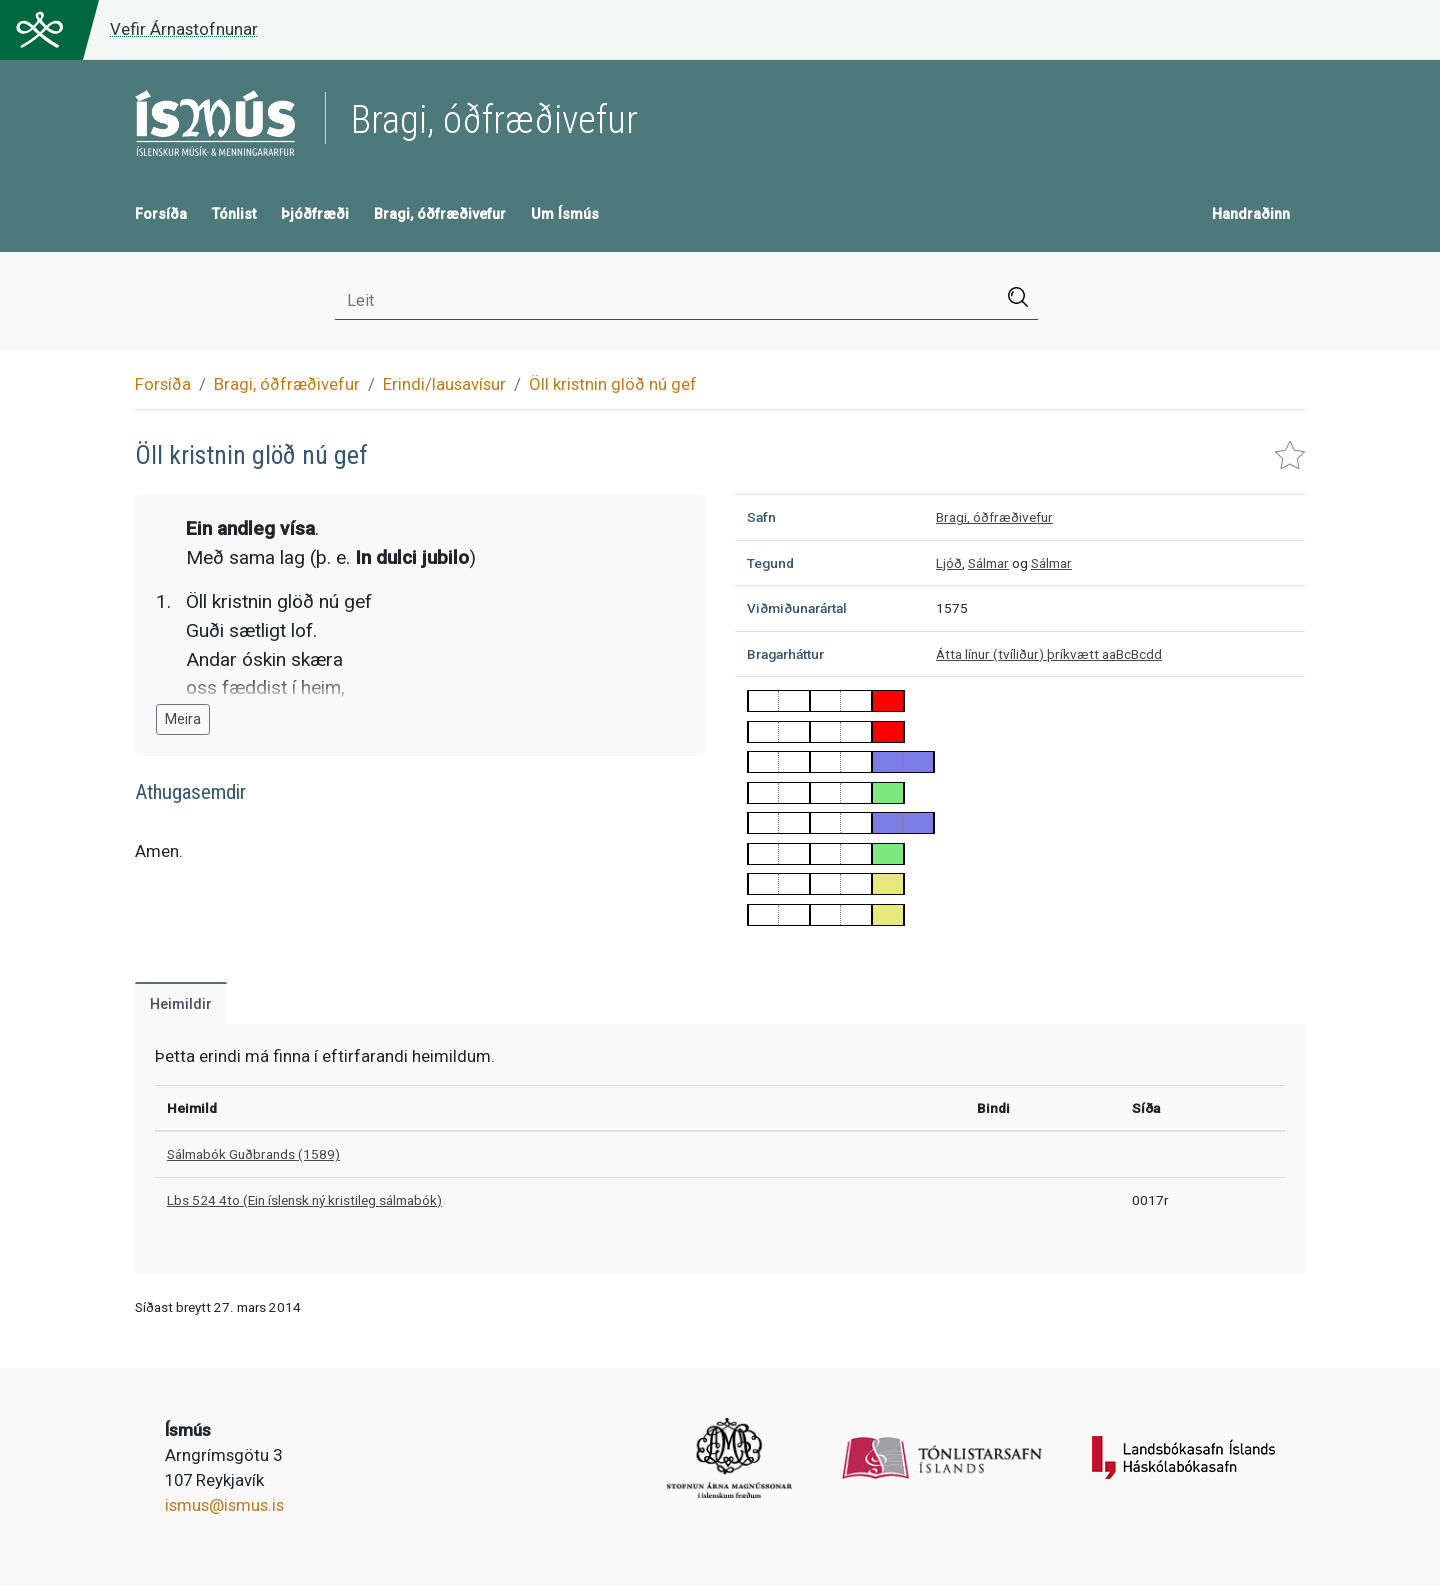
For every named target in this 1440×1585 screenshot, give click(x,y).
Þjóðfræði (315, 214)
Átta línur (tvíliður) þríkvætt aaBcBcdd (1049, 654)
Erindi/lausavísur (444, 384)
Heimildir (181, 1004)
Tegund (770, 563)
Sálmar (988, 563)
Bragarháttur (785, 654)
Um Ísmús (565, 214)
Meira (183, 719)
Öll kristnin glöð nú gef (613, 384)
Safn (761, 517)
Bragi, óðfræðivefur (440, 214)
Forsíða (161, 214)
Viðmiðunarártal (797, 608)
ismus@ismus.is (224, 1505)
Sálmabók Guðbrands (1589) (253, 1154)
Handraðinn (1251, 214)
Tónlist (234, 214)
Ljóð (949, 563)
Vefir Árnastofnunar (184, 29)
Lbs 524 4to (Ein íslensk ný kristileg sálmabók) (304, 1200)
